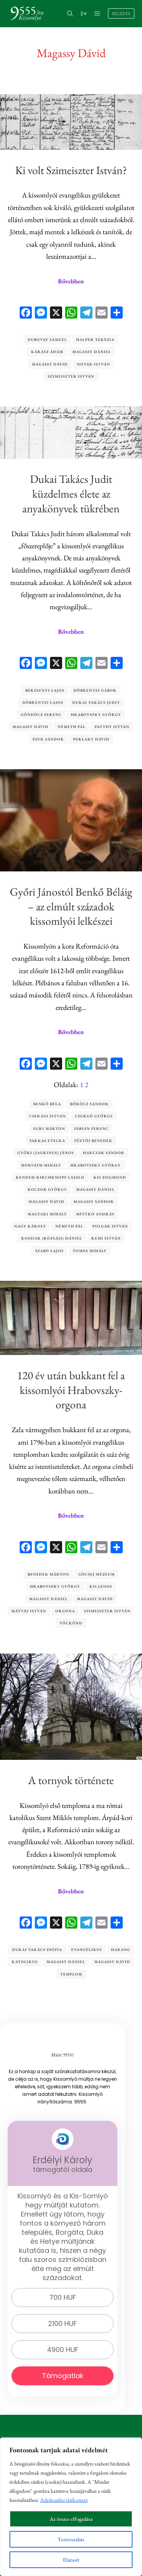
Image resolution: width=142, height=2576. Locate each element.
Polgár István (110, 1226)
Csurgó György (94, 1116)
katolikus (24, 1961)
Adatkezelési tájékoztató (64, 2500)
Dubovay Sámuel (47, 339)
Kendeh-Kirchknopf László (50, 1177)
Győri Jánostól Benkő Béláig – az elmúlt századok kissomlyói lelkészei (71, 906)
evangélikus (86, 1949)
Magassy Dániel (91, 351)
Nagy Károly (30, 1226)
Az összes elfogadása (71, 2518)
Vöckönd (71, 1623)
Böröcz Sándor (89, 1103)
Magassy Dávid (50, 364)
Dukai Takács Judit (96, 702)
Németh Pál (72, 726)
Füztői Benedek (93, 1140)
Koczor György (47, 1189)
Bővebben (71, 281)
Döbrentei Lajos (42, 702)
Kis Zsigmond (110, 1177)
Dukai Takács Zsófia (37, 1949)
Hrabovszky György (96, 714)
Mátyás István (28, 1610)
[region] (71, 2507)
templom (71, 1974)
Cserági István (47, 1116)
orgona (65, 1610)
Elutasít (71, 2559)
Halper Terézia (95, 339)
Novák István (93, 364)
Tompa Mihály (90, 1250)
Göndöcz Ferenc (41, 714)
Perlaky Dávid (91, 739)
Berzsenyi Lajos (44, 690)
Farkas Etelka (47, 1140)
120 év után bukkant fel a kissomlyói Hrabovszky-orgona (71, 1390)
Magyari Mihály (47, 1214)
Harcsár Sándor (104, 1152)
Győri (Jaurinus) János (45, 1152)
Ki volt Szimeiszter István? (71, 170)
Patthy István (112, 726)
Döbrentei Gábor (95, 690)
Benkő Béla (47, 1103)
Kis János (100, 1586)
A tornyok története (71, 1780)
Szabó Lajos (49, 1250)
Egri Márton (49, 1128)
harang (120, 1949)
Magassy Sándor (93, 1201)
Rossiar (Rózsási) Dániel (51, 1238)
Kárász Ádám (47, 351)
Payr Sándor (48, 739)
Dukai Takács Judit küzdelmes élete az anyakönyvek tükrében (71, 493)
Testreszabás (71, 2539)
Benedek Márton (48, 1574)
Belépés (121, 14)
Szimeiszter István (71, 376)
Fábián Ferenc (91, 1128)
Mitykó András (95, 1214)
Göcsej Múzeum (96, 1574)
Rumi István (106, 1238)
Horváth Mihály (41, 1165)
